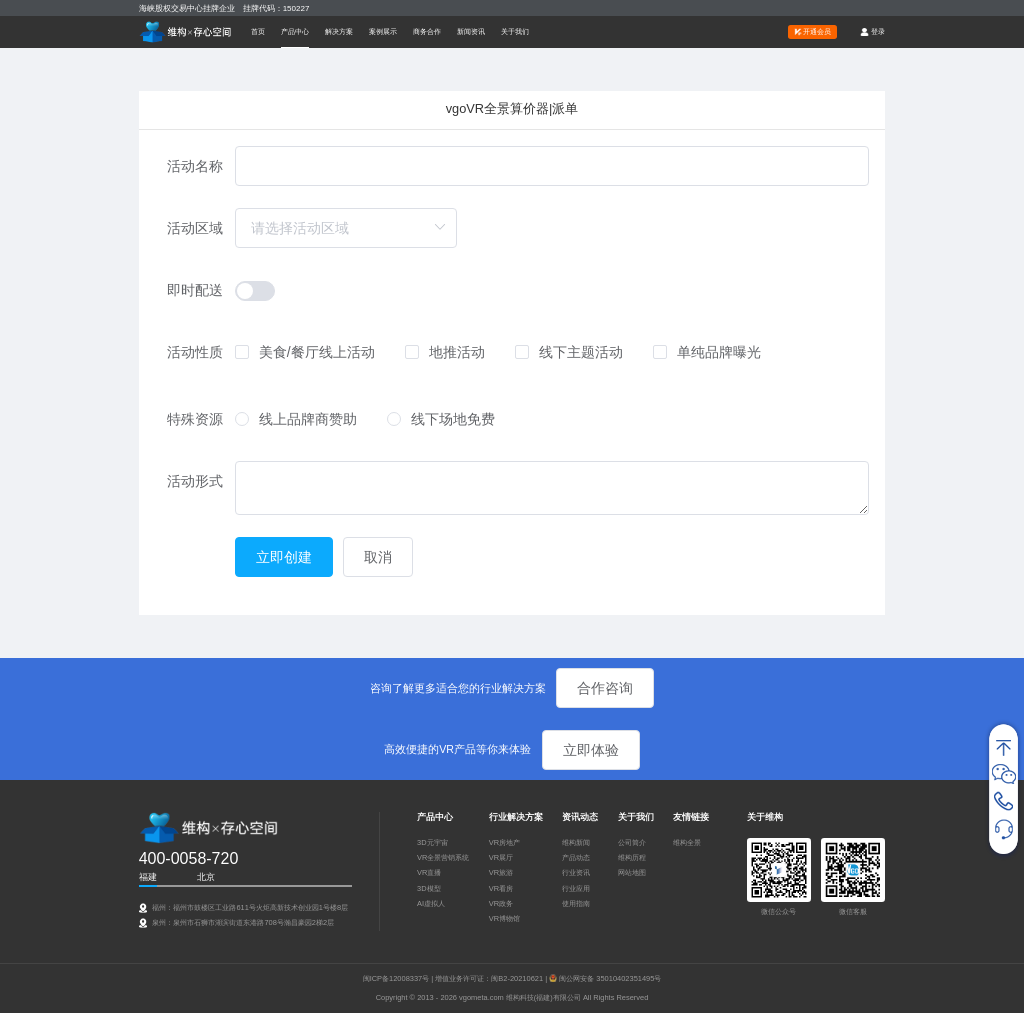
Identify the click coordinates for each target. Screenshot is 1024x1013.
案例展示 (383, 31)
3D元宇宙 (432, 842)
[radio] (296, 420)
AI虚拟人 (431, 903)
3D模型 (429, 888)
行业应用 (576, 888)
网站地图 (632, 872)
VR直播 (429, 872)
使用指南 (576, 903)
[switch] (255, 291)
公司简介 (632, 842)
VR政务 (501, 903)
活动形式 (195, 481)
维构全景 (687, 842)
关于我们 (515, 31)
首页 (258, 31)
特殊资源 (195, 419)
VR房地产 (504, 842)
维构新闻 (576, 842)
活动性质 (195, 352)
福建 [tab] (148, 877)
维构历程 (632, 857)
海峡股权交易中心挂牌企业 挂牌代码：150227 (224, 8)
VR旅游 (501, 872)
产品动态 (576, 857)
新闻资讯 (471, 31)
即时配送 (195, 290)
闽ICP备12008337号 (396, 978)
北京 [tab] (206, 877)
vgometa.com (482, 997)
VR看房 (501, 888)
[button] (295, 31)
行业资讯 (576, 872)
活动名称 (195, 166)
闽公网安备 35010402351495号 (610, 978)
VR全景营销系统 (443, 857)
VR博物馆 (504, 918)
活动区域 (195, 228)
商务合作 (427, 31)
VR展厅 (501, 857)
